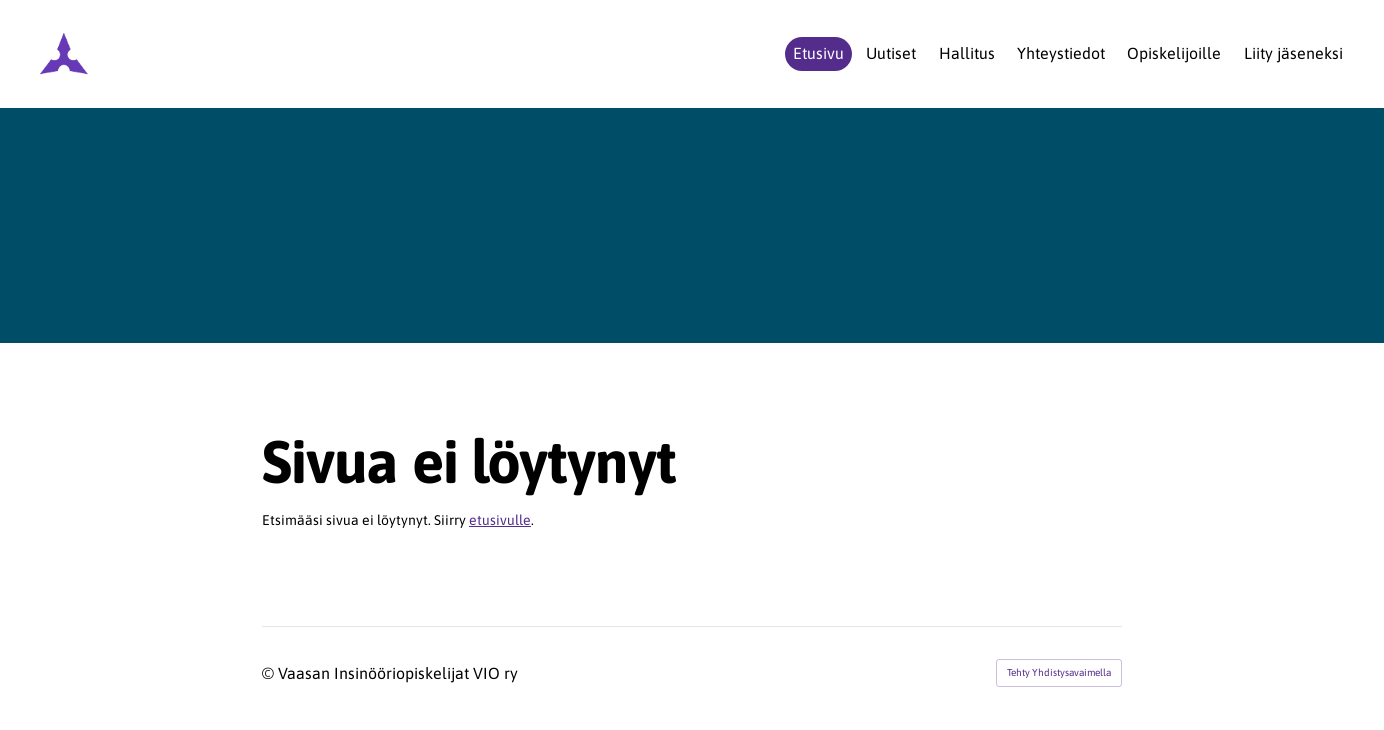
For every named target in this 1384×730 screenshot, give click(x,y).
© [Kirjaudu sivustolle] (270, 673)
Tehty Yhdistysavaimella (1059, 672)
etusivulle (500, 520)
